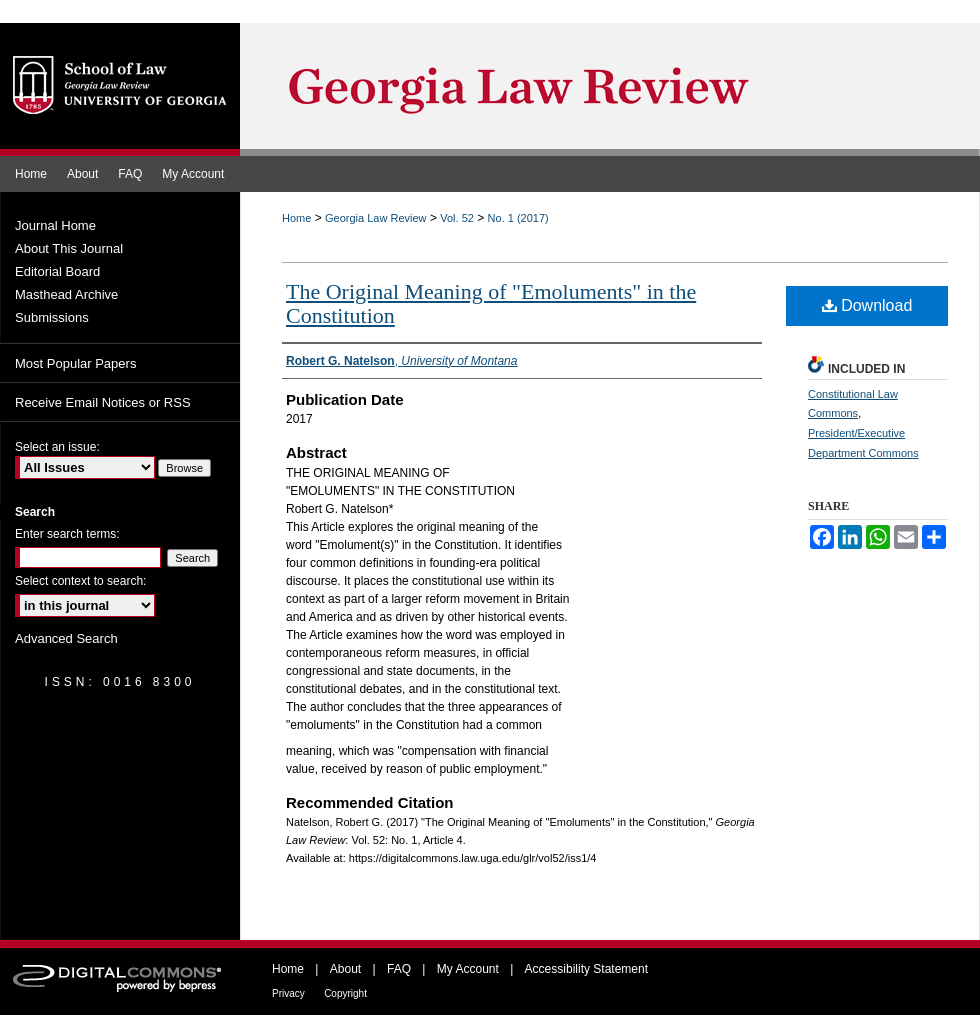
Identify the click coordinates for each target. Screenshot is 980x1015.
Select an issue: (57, 447)
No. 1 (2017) (518, 218)
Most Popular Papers (75, 363)
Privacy (288, 993)
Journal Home (55, 225)
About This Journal (69, 248)
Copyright (345, 993)
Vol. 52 (457, 218)
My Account (468, 969)
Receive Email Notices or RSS (103, 402)
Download (867, 305)
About (345, 969)
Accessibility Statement (586, 969)
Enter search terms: (67, 534)
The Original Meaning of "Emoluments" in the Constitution (491, 303)
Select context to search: (80, 581)
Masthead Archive (66, 294)
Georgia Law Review (376, 218)
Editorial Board (57, 271)
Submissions (52, 317)
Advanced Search (66, 638)
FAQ (399, 969)
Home (296, 218)
